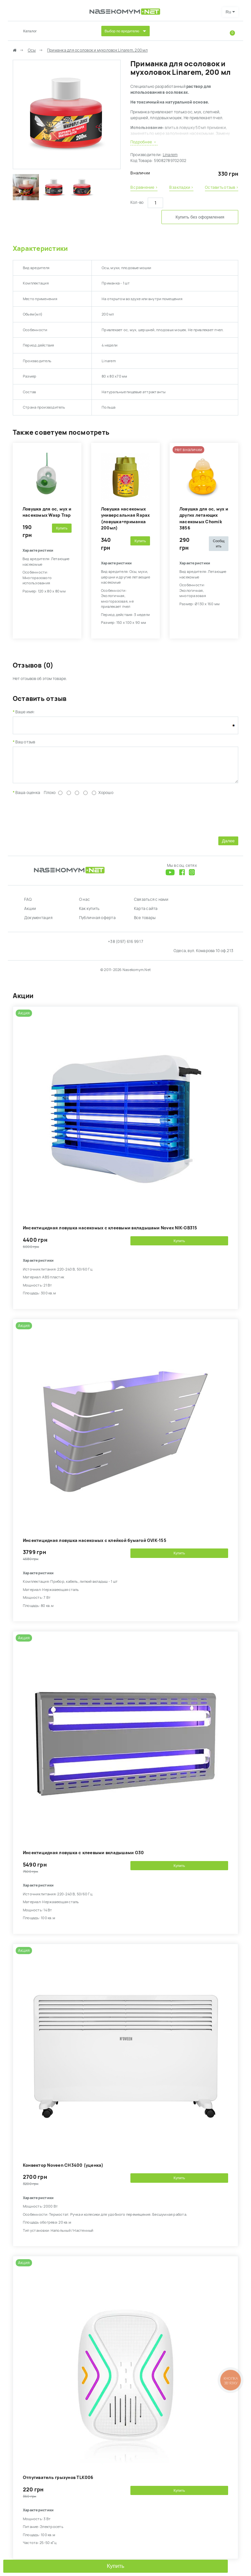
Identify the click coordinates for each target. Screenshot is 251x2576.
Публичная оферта (97, 925)
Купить (116, 2566)
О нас (84, 906)
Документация (38, 925)
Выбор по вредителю (122, 31)
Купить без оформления (184, 219)
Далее (228, 848)
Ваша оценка (27, 799)
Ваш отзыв (25, 744)
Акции (30, 915)
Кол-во (136, 202)
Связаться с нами (151, 906)
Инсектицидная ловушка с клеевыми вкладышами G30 (83, 1860)
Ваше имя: (25, 714)
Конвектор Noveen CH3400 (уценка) (63, 2172)
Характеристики (40, 251)
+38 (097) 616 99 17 (125, 948)
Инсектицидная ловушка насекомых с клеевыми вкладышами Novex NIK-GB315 (110, 1235)
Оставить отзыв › (221, 187)
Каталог (31, 30)
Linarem (170, 154)
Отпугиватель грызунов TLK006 (58, 2484)
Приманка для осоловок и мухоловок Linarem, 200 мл (97, 50)
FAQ (28, 906)
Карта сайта (146, 915)
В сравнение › (144, 187)
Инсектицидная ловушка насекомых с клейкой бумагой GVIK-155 (94, 1547)
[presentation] (62, 822)
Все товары (145, 925)
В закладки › (181, 187)
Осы (32, 50)
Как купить (89, 915)
